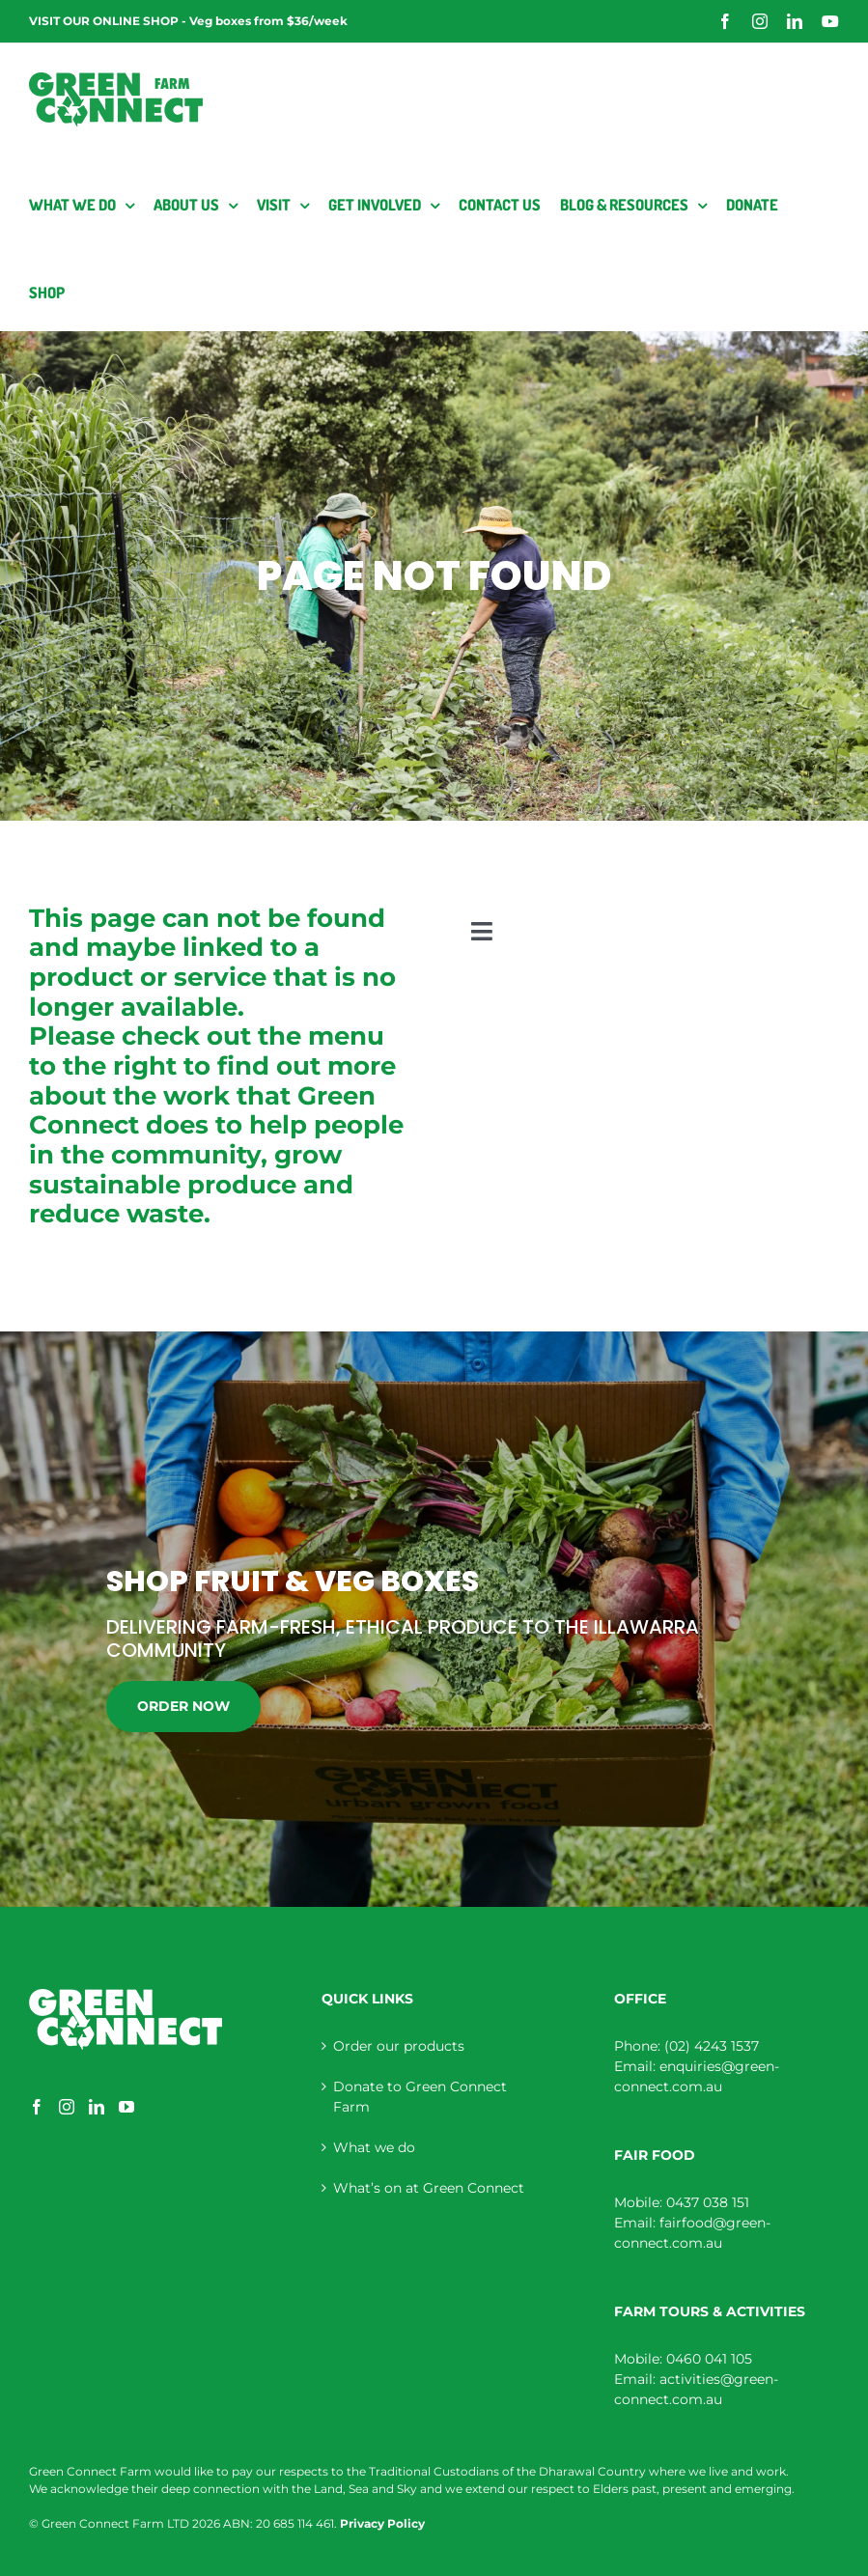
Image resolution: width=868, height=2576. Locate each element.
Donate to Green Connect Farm (420, 2096)
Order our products (398, 2046)
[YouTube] (126, 2106)
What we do (374, 2147)
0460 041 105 (709, 2358)
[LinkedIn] (96, 2106)
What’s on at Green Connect (428, 2188)
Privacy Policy (382, 2523)
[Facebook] (36, 2106)
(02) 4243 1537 (711, 2046)
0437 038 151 (707, 2202)
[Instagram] (66, 2106)
